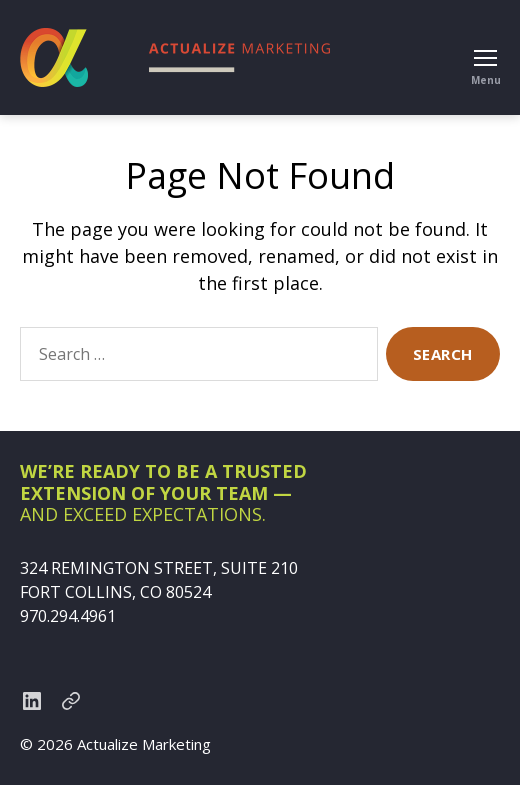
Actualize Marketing (144, 744)
